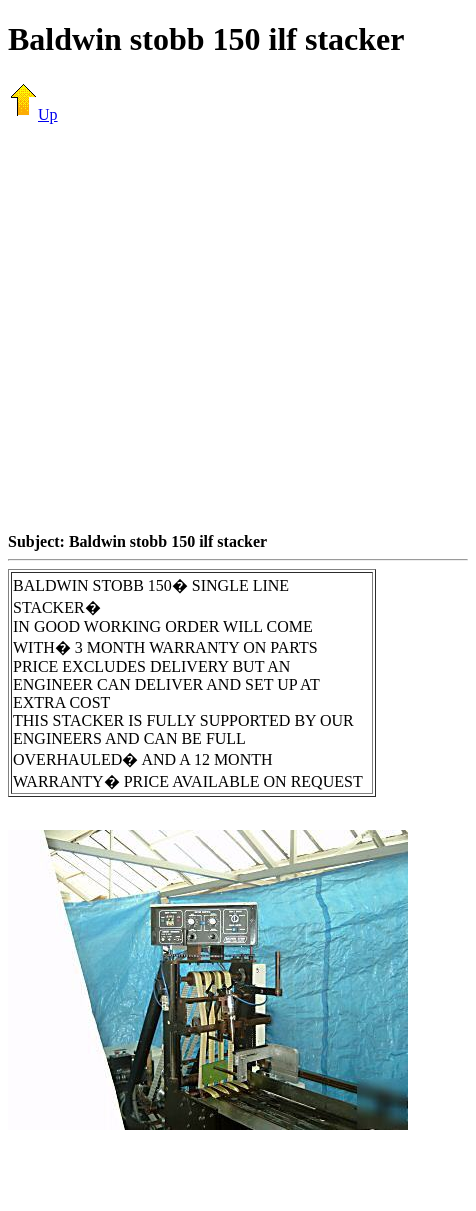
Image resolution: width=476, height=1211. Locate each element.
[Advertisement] (187, 327)
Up (33, 114)
